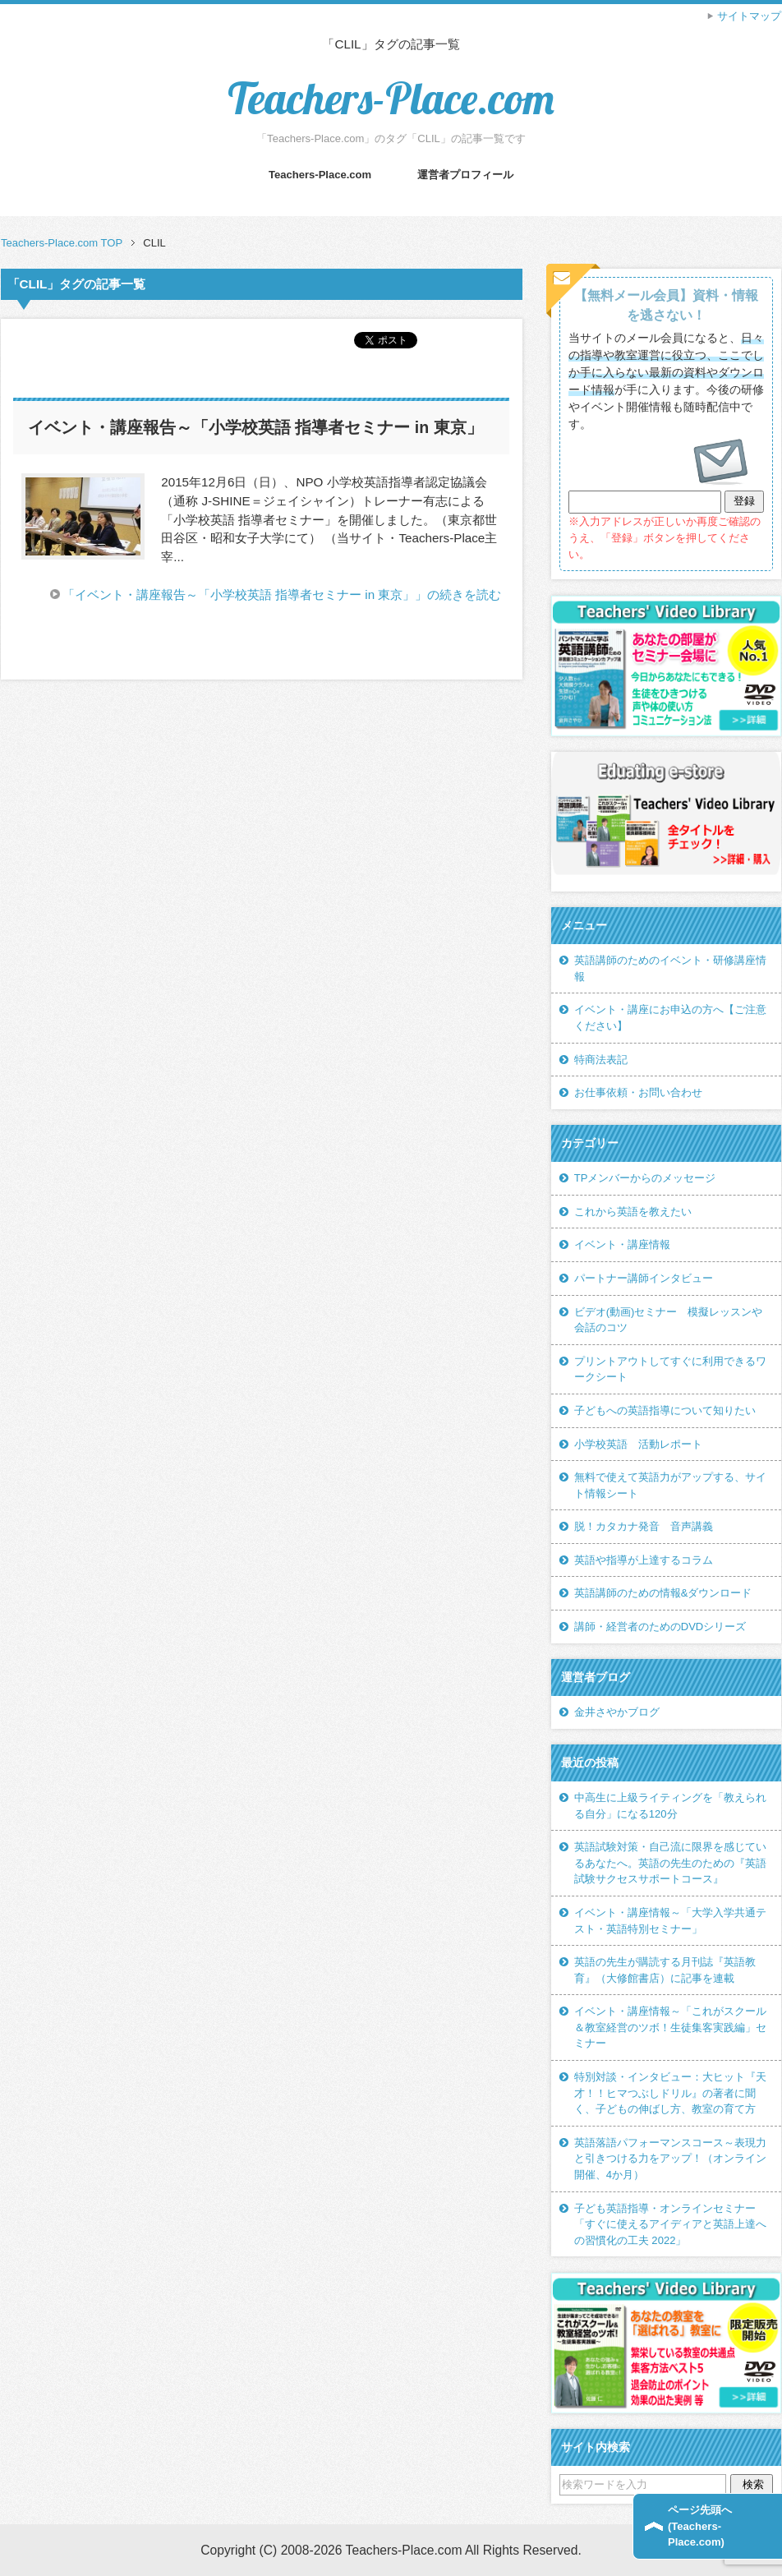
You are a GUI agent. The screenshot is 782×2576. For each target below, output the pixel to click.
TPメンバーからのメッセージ (645, 1178)
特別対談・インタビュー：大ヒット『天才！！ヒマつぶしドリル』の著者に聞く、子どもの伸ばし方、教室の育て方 (670, 2093)
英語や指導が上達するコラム (643, 1560)
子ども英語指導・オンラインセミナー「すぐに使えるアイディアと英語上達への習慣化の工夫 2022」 (670, 2224)
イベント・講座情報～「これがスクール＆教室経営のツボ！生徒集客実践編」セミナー (670, 2027)
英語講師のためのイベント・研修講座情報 (670, 968)
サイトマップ (749, 16)
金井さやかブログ (617, 1712)
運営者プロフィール (465, 174)
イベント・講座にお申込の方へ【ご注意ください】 (670, 1017)
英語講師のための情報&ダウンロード (663, 1593)
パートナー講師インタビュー (643, 1278)
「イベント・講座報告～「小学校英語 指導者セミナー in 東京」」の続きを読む (282, 594)
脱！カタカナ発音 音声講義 (643, 1526)
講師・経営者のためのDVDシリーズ (660, 1626)
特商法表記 (601, 1059)
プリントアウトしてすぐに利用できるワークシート (670, 1369)
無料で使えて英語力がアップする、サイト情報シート (670, 1485)
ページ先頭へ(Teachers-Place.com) (700, 2526)
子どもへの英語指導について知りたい (665, 1410)
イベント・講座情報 (622, 1244)
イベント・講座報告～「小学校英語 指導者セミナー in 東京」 (255, 427)
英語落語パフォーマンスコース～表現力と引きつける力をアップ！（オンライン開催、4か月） (670, 2158)
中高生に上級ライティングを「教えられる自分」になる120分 (670, 1805)
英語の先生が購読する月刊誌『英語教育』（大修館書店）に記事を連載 (665, 1970)
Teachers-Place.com (391, 98)
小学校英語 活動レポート (638, 1444)
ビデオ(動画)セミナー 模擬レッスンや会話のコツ (668, 1320)
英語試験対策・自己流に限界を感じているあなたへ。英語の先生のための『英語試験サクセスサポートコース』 (670, 1863)
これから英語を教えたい (633, 1211)
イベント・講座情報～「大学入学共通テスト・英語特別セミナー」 (670, 1920)
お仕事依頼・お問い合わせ (638, 1092)
